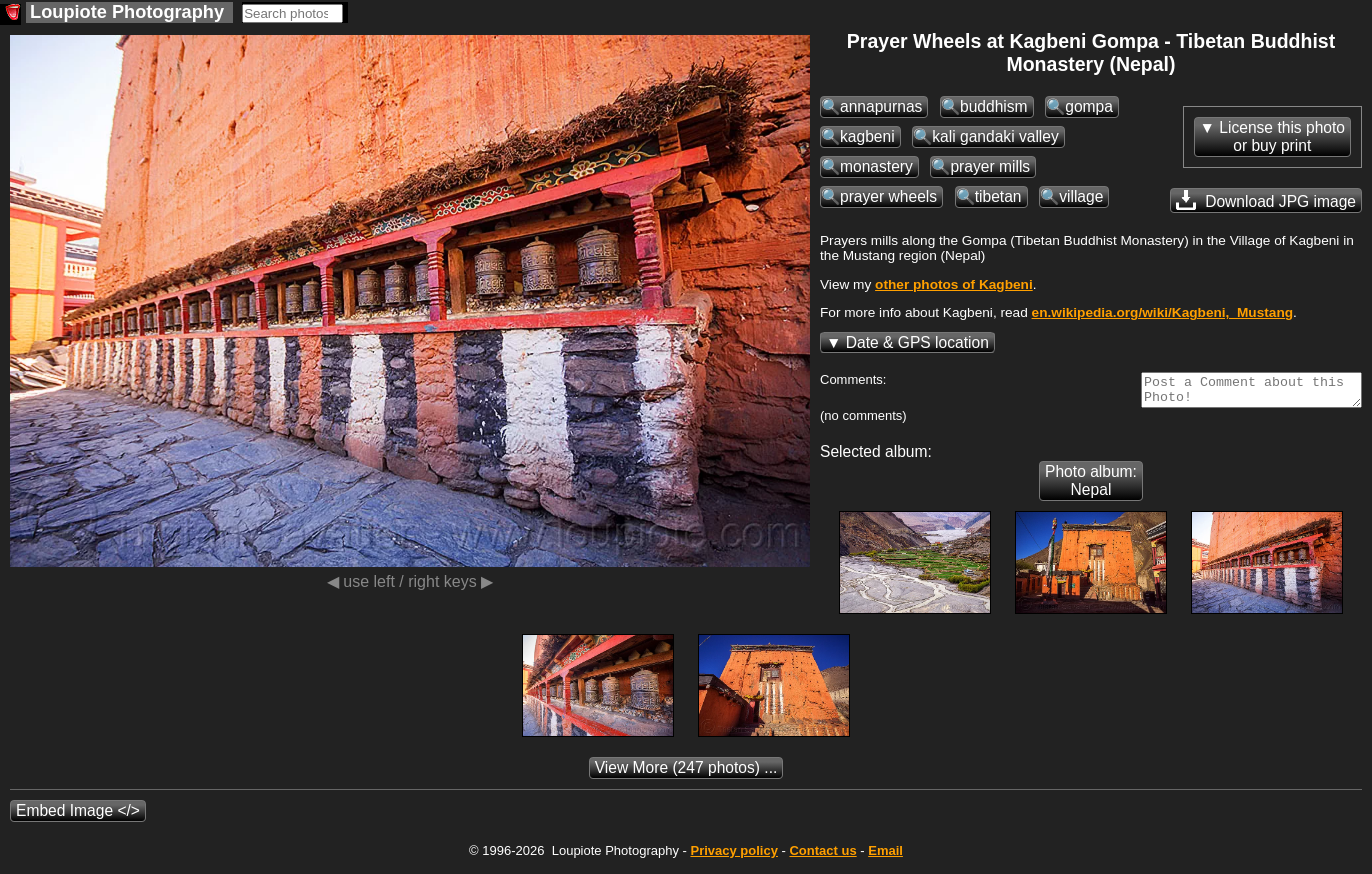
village (1081, 196)
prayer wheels (888, 196)
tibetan (998, 196)
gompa (1089, 106)
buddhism (994, 106)
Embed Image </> (78, 816)
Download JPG (1266, 200)
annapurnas (881, 106)
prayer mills (990, 166)
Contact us (822, 856)
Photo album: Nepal (1091, 486)
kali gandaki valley (995, 136)
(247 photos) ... (686, 773)
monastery (876, 166)
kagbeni (867, 136)
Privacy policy (733, 856)
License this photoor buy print (1282, 136)
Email (885, 856)
